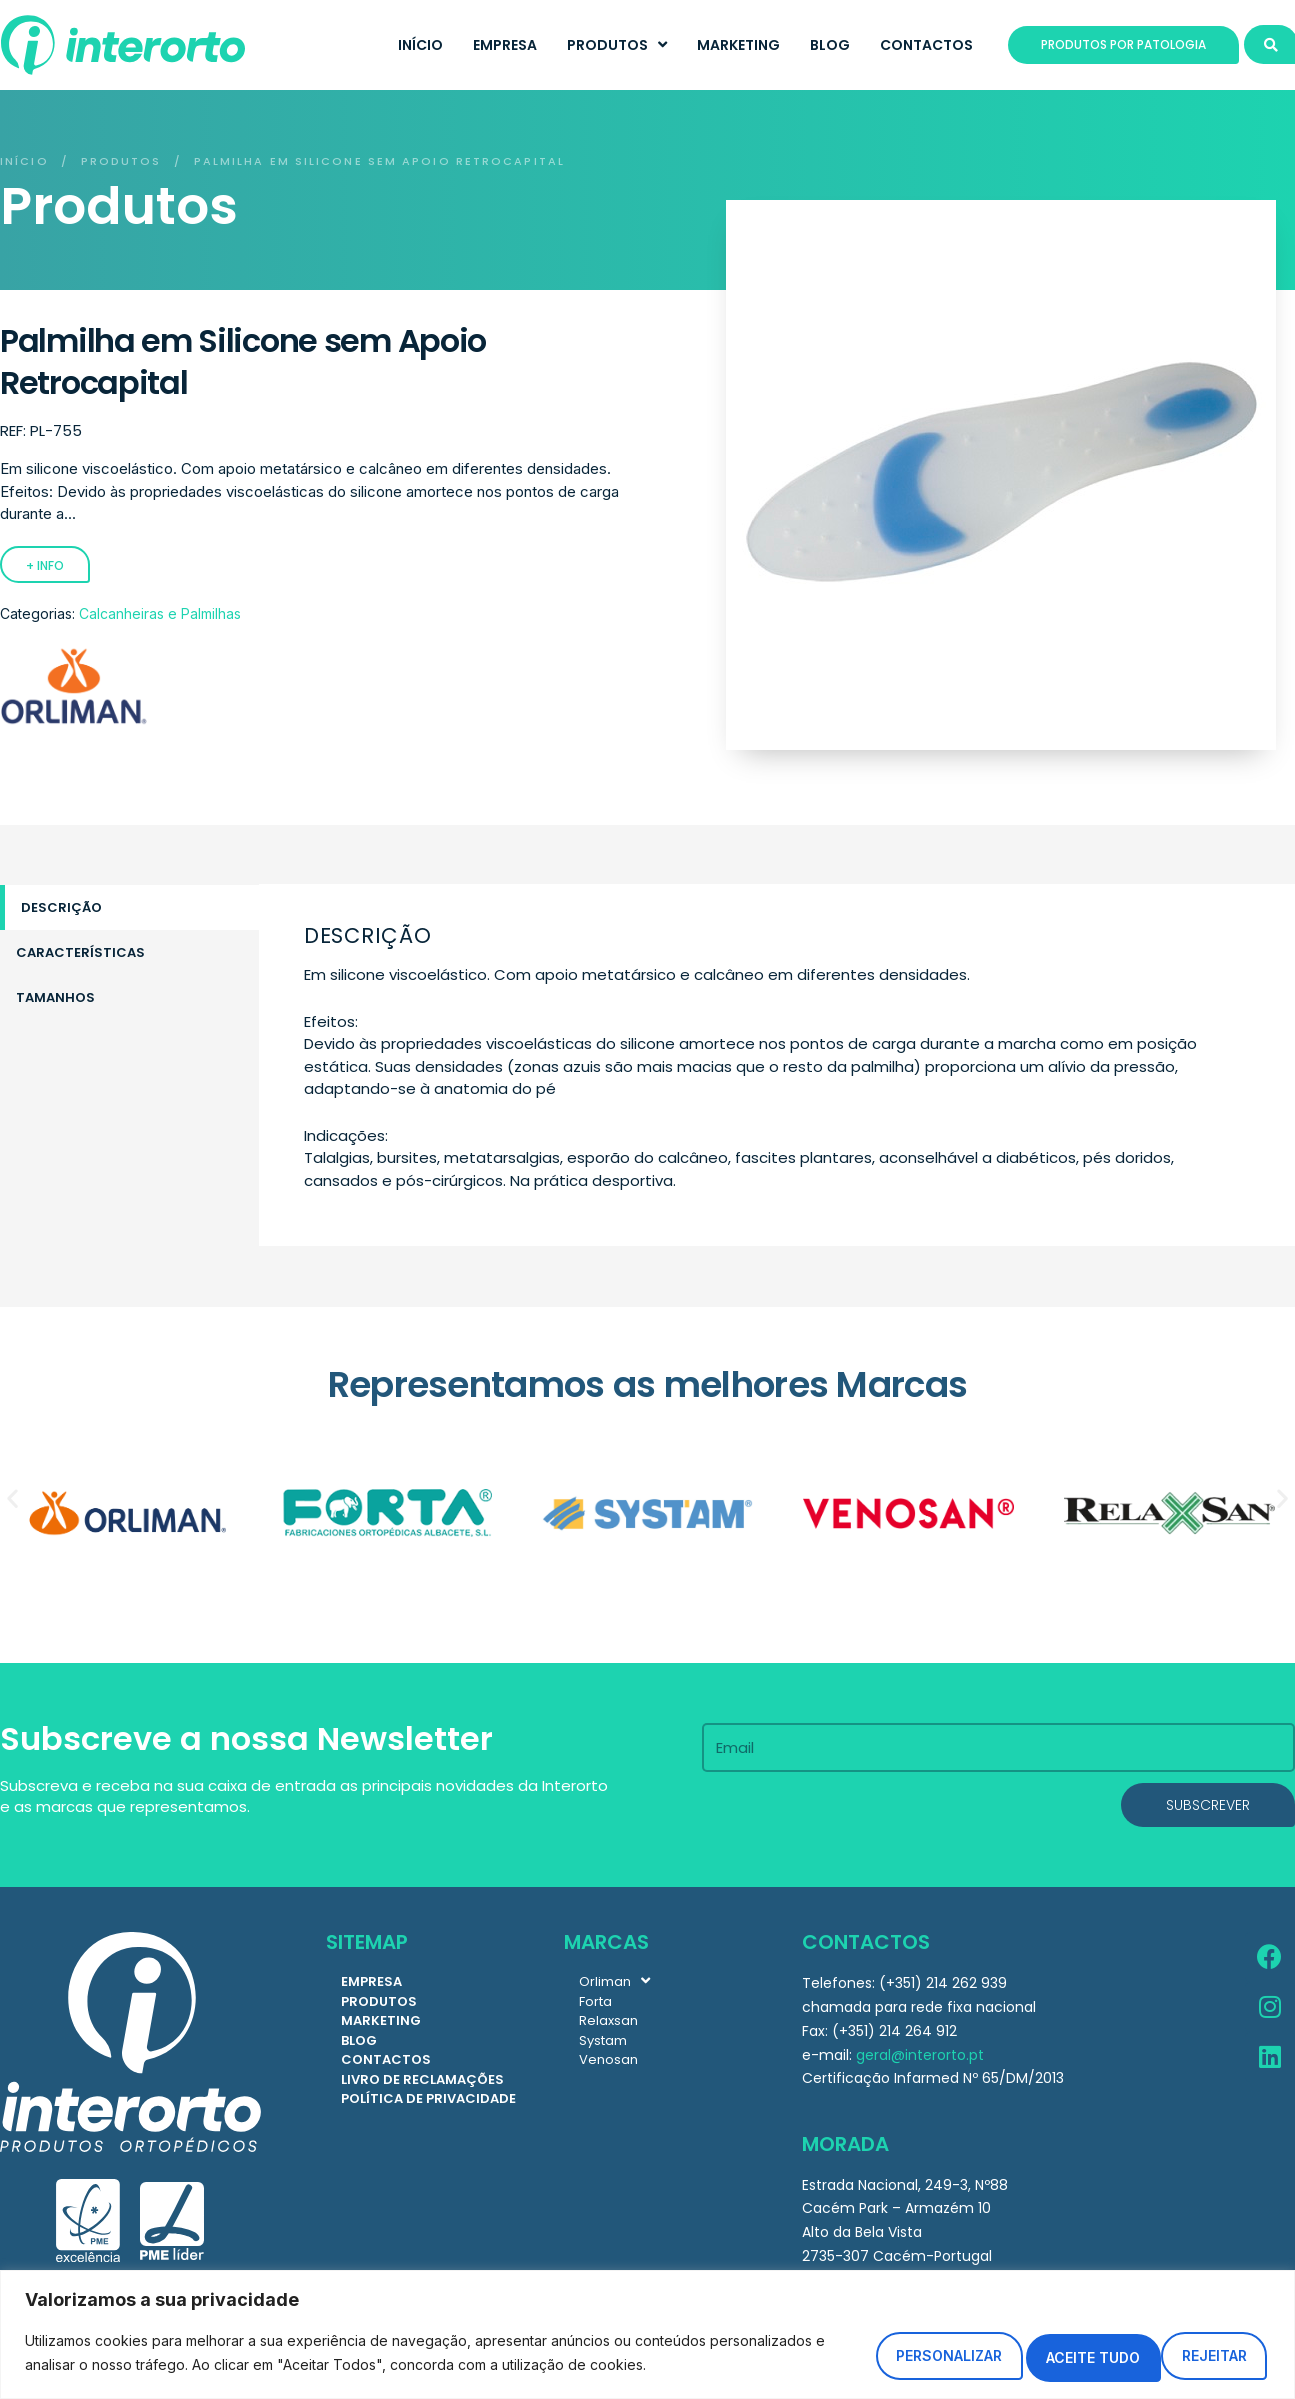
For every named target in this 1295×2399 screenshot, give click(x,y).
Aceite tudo (1181, 2345)
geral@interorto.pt (920, 2055)
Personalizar (832, 2345)
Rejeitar (1009, 2345)
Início (24, 161)
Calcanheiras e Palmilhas (160, 613)
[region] (647, 2327)
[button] (12, 1498)
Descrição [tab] (61, 907)
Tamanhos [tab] (55, 997)
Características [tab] (80, 952)
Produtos (121, 161)
